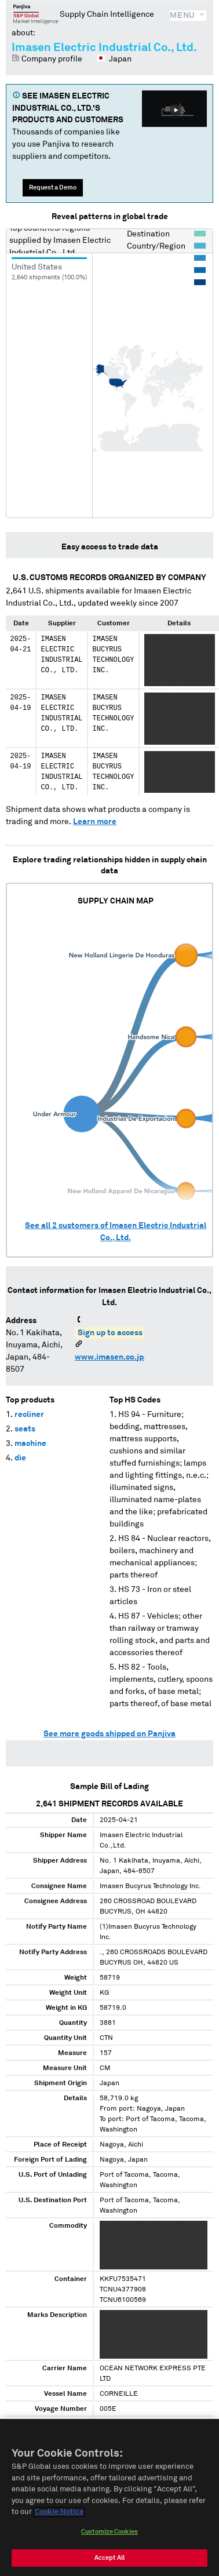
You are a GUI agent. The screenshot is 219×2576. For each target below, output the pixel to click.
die (20, 1458)
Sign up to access (110, 1333)
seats (24, 1429)
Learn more (94, 822)
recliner (29, 1415)
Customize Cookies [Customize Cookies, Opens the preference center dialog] (109, 2531)
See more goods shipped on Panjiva (109, 1734)
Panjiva (36, 14)
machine (30, 1444)
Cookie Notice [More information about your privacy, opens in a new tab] (59, 2512)
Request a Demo (52, 187)
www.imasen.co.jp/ (111, 1357)
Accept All (109, 2558)
